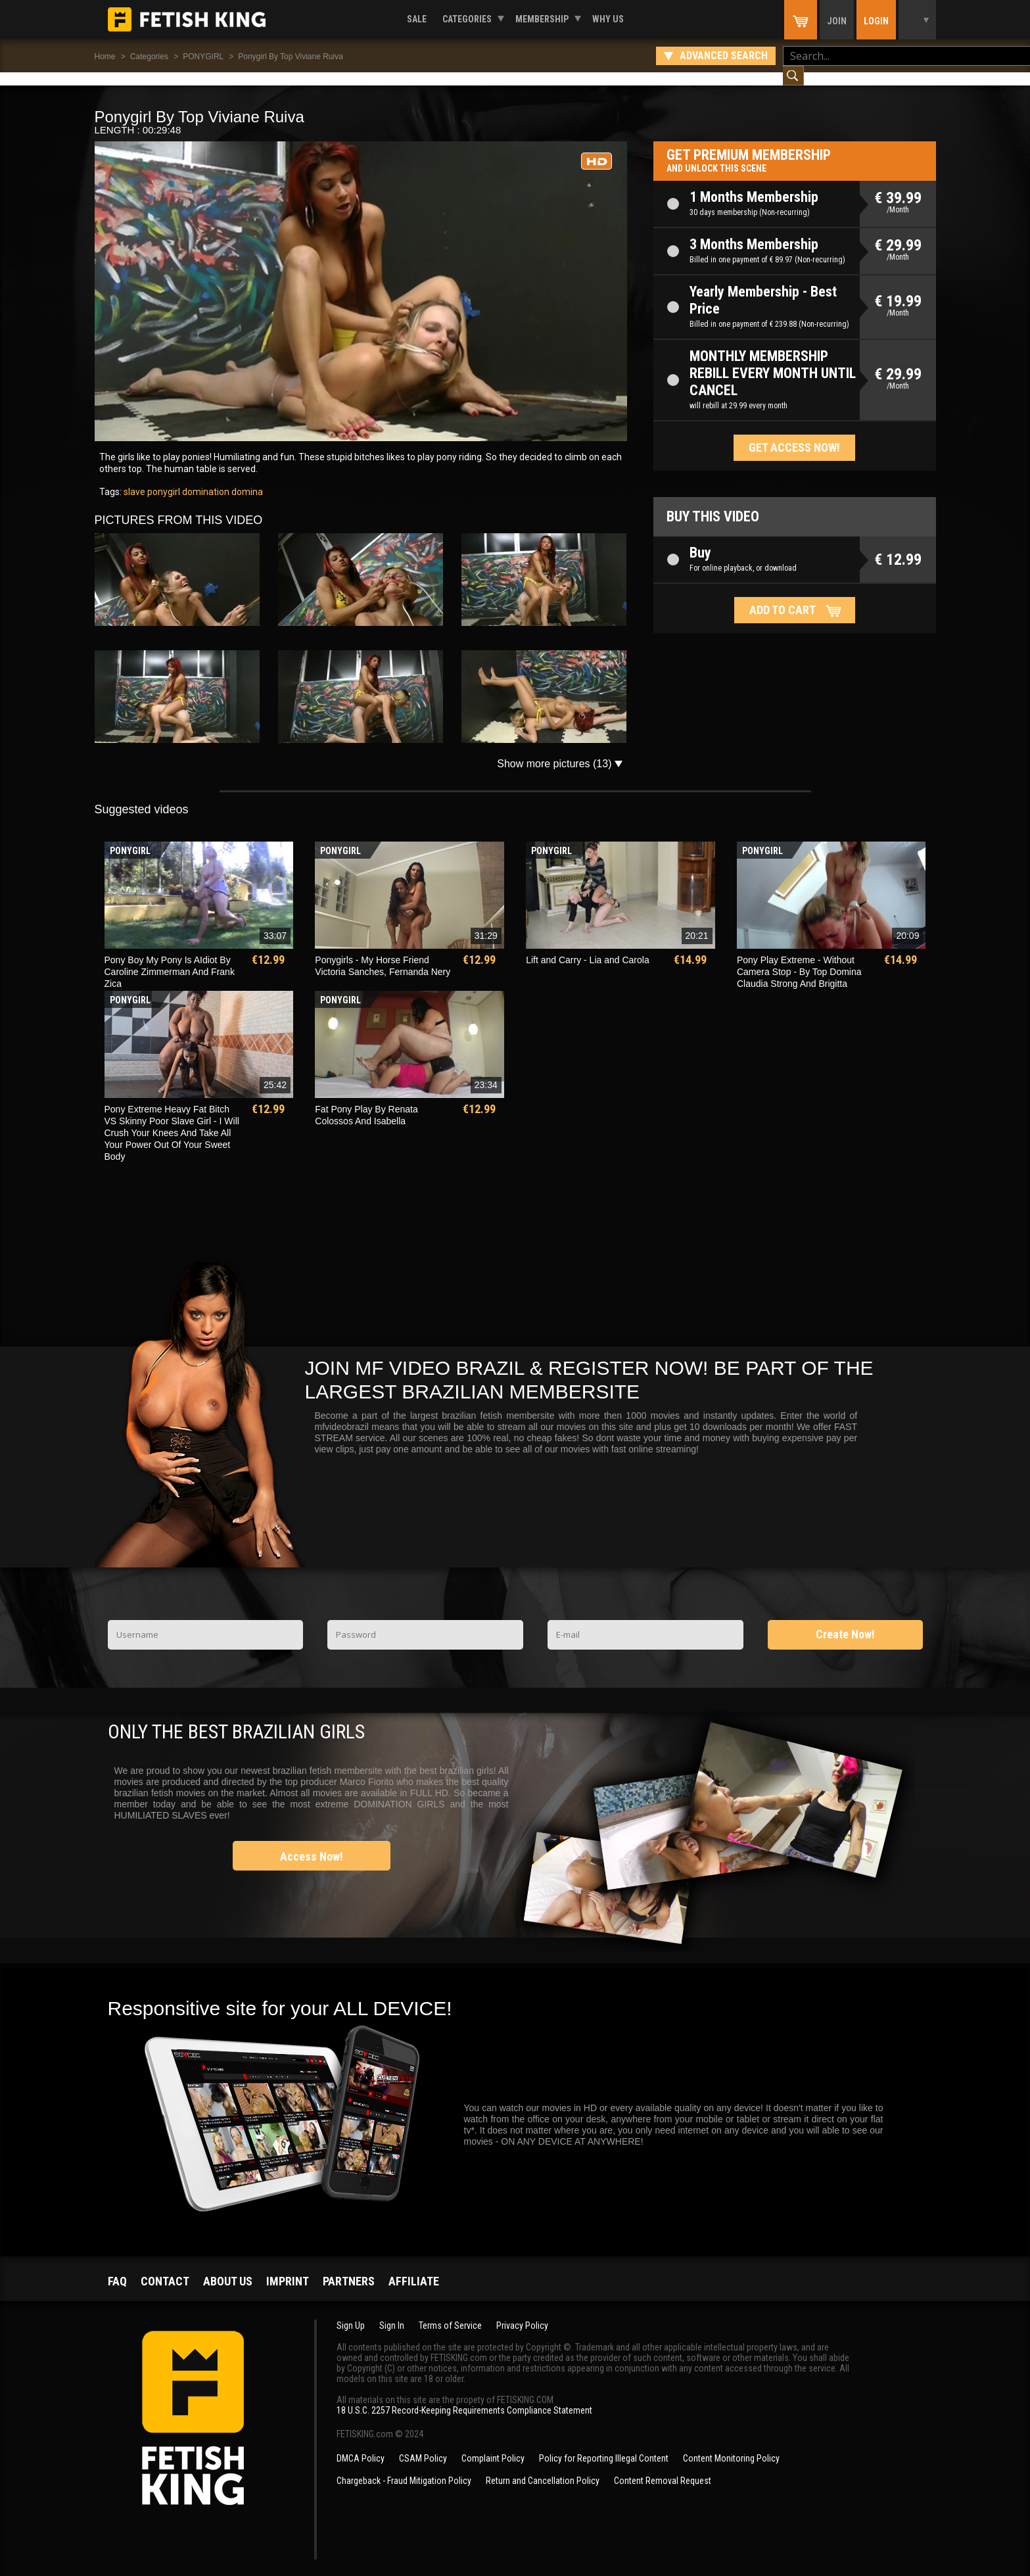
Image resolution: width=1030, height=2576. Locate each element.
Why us (608, 19)
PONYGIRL (203, 56)
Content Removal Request (662, 2467)
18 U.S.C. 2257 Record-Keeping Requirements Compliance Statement (464, 2397)
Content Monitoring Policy (731, 2445)
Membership (542, 19)
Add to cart (782, 597)
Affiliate (413, 2268)
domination (204, 478)
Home (105, 56)
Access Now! (311, 1843)
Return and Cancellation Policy (542, 2467)
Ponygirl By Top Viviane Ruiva (290, 56)
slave (134, 478)
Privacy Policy (522, 2312)
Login (876, 21)
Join (837, 21)
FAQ (117, 2268)
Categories (467, 19)
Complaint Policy (493, 2445)
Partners (349, 2268)
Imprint (287, 2268)
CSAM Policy (423, 2445)
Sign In (391, 2312)
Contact (165, 2268)
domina (246, 478)
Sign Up (351, 2312)
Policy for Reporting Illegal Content (603, 2445)
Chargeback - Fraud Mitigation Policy (404, 2467)
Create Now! (845, 1621)
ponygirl (162, 478)
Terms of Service (450, 2312)
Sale (417, 19)
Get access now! (794, 434)
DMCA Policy (361, 2445)
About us (227, 2268)
